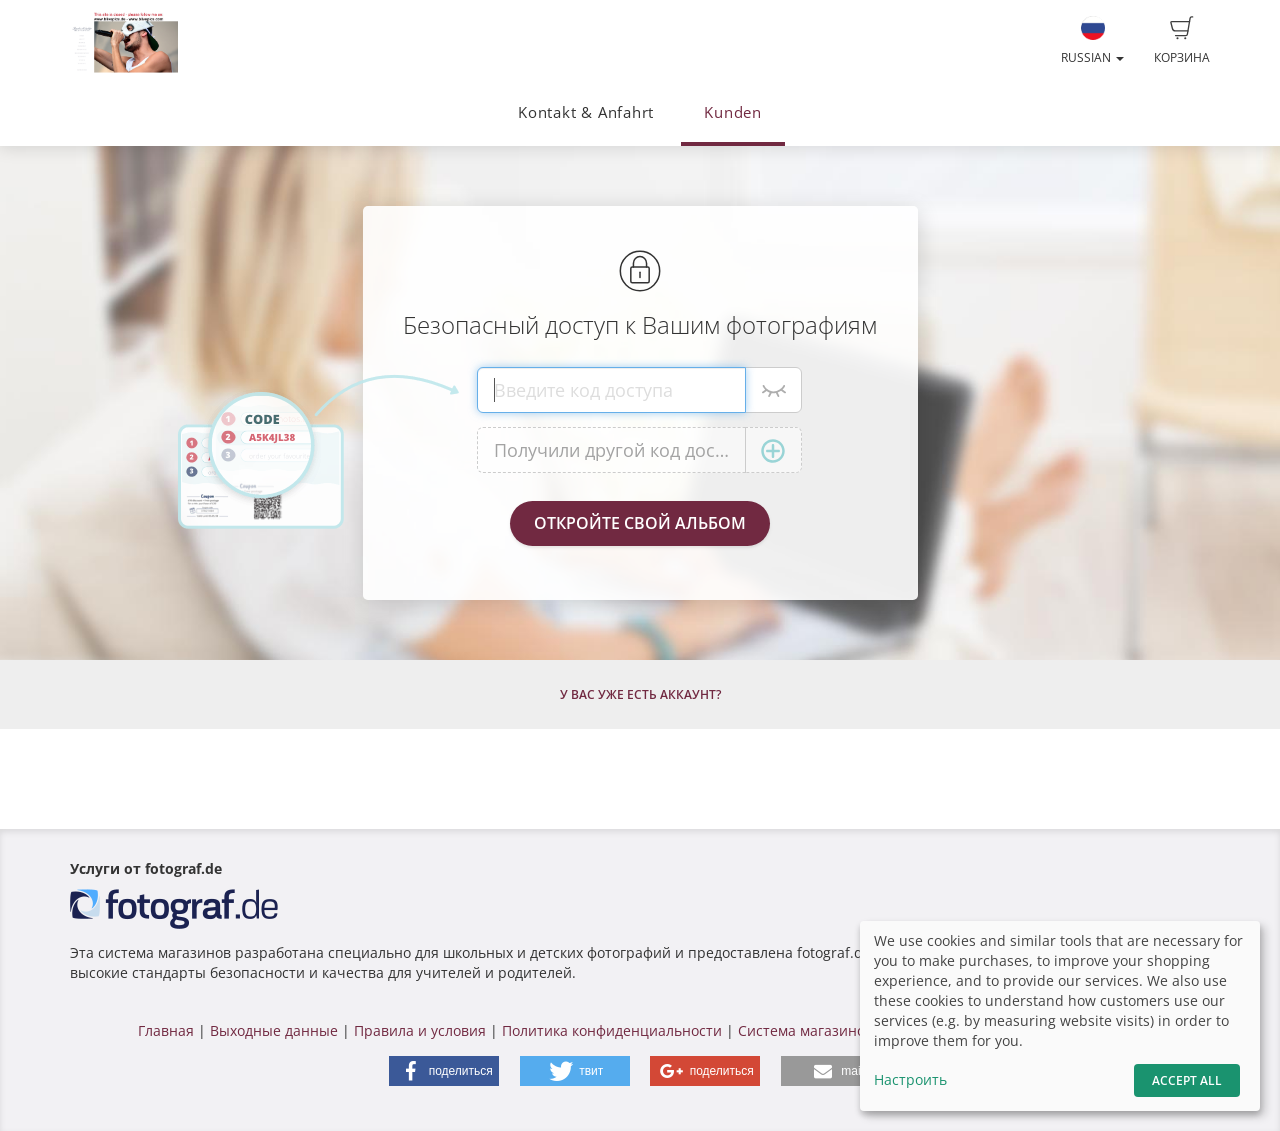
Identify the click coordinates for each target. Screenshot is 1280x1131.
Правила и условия (420, 1030)
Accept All (1187, 1080)
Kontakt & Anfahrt (586, 112)
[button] (444, 1071)
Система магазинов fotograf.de (844, 1030)
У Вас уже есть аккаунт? (640, 694)
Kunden (733, 112)
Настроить (910, 1079)
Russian (1092, 41)
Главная (166, 1030)
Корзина (1182, 41)
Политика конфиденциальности (612, 1030)
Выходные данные (274, 1030)
